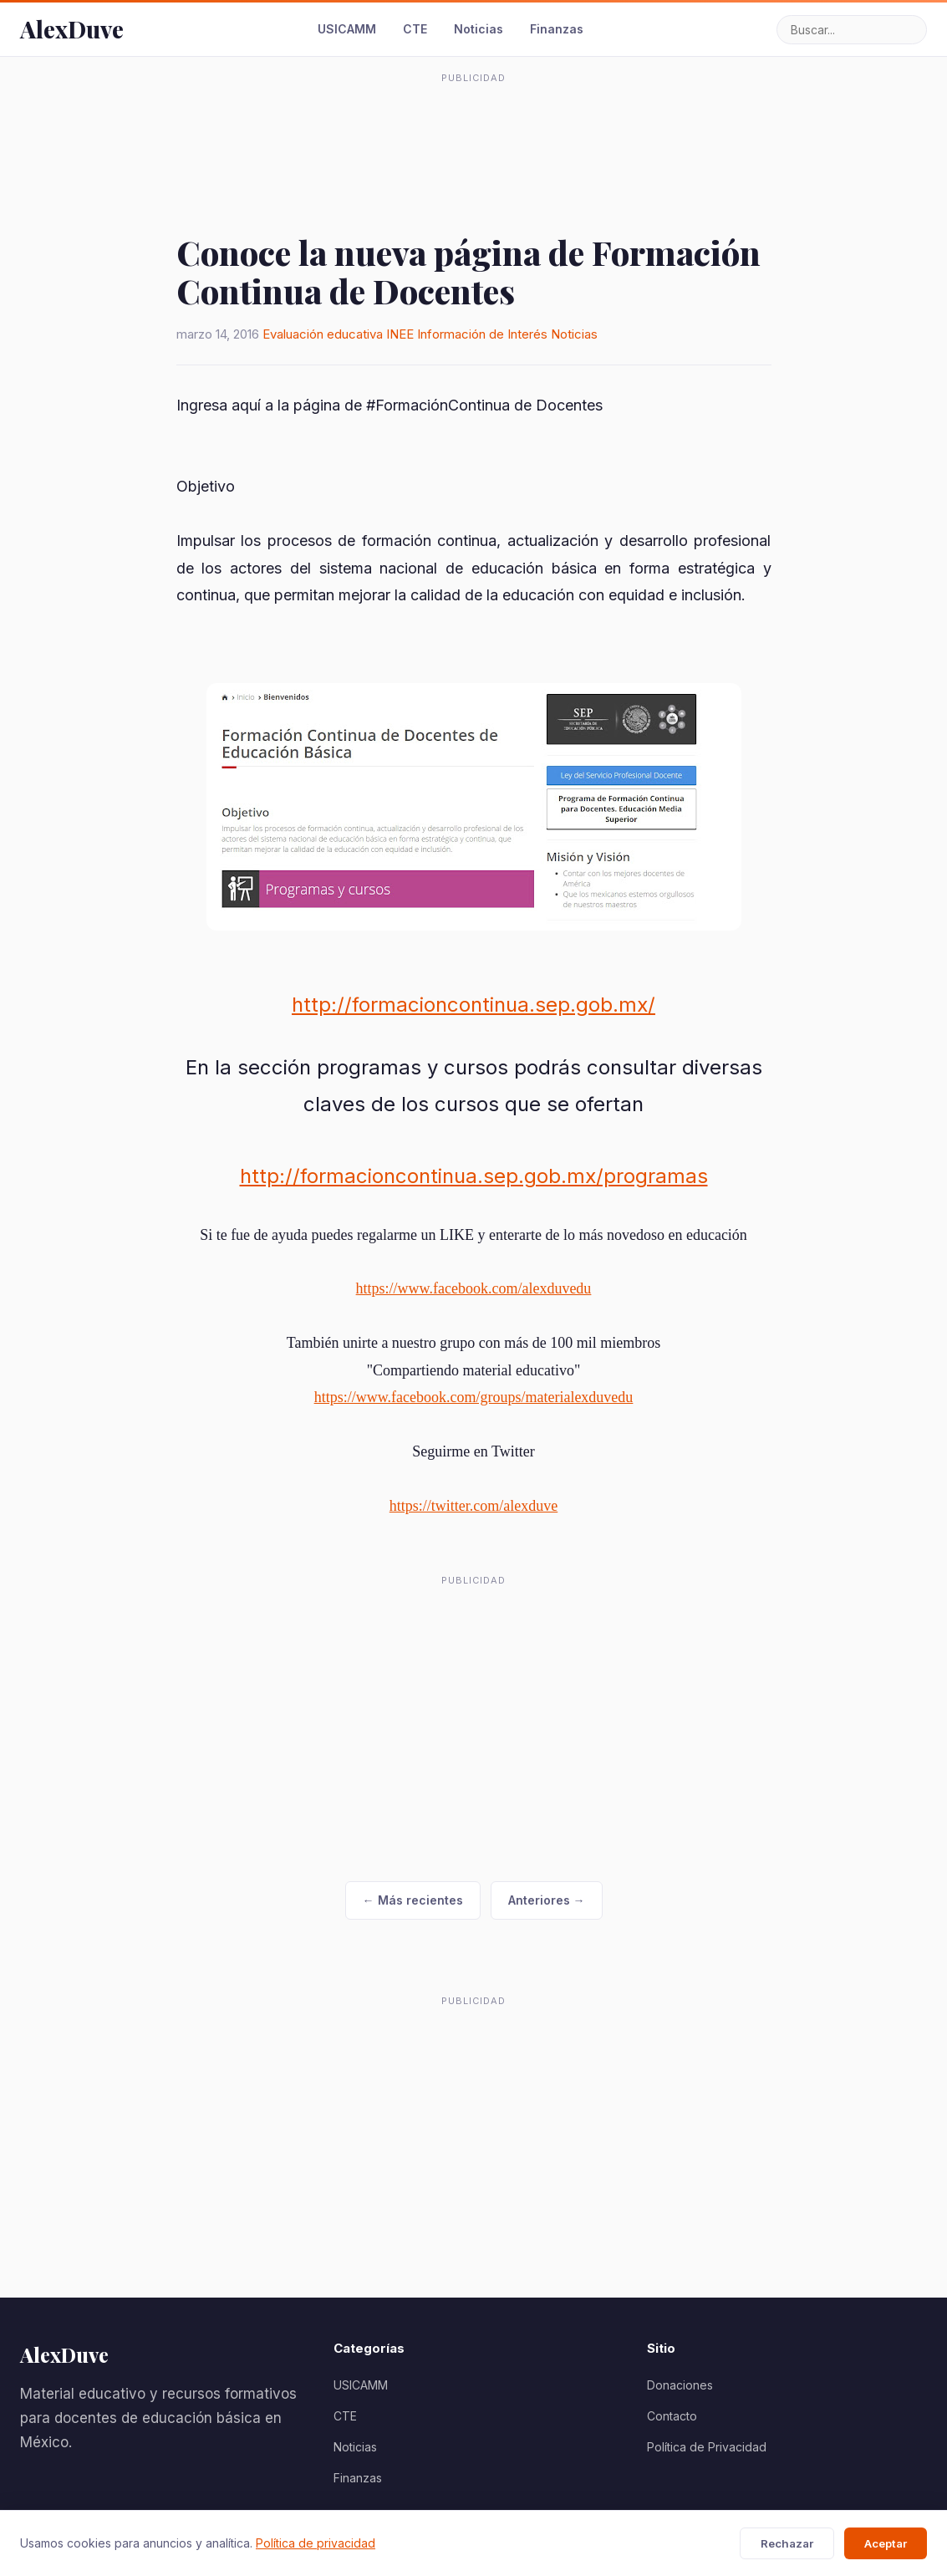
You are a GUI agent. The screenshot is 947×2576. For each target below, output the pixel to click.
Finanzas (556, 29)
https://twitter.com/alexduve (473, 1505)
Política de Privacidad (706, 2447)
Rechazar (787, 2543)
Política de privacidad (315, 2543)
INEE (400, 334)
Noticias (478, 29)
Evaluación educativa (322, 334)
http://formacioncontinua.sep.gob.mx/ (473, 1004)
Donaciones (680, 2385)
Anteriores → (546, 1900)
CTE (415, 29)
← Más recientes (413, 1900)
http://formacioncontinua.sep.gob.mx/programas (474, 1176)
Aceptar (885, 2543)
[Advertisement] (473, 128)
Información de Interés (482, 334)
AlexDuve (72, 28)
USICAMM (347, 29)
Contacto (672, 2416)
